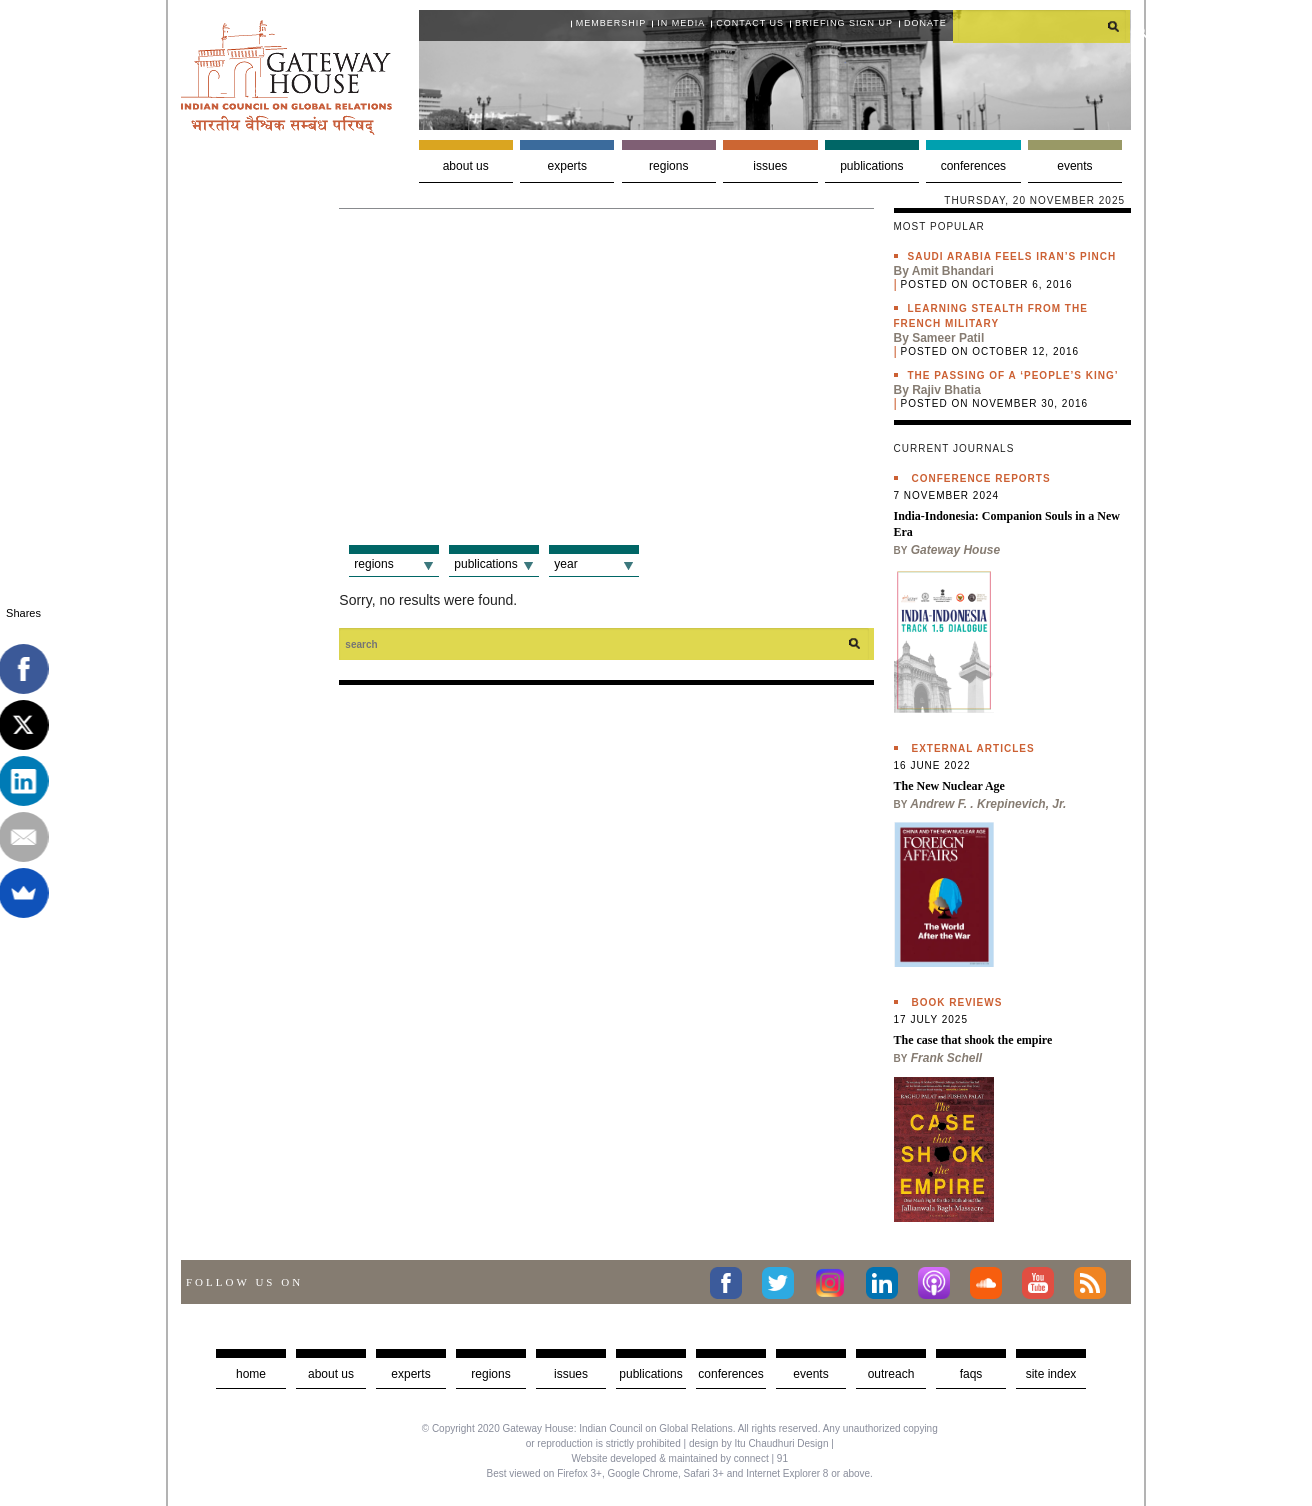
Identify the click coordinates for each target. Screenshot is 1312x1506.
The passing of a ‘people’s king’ (1013, 375)
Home (251, 1374)
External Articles (973, 748)
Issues (770, 166)
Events (1074, 166)
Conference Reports (981, 478)
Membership (611, 23)
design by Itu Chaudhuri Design (759, 1443)
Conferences (973, 166)
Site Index (1051, 1374)
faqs (971, 1374)
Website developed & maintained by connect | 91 (680, 1458)
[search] (1042, 26)
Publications (871, 166)
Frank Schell (946, 1058)
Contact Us (750, 23)
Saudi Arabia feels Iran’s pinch (1012, 256)
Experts (567, 166)
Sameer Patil (948, 338)
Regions (668, 166)
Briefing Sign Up (844, 23)
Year (565, 564)
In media (681, 23)
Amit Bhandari (953, 271)
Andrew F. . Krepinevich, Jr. (988, 804)
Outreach (891, 1374)
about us (331, 1374)
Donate (925, 23)
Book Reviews (957, 1002)
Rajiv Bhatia (946, 390)
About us (466, 166)
